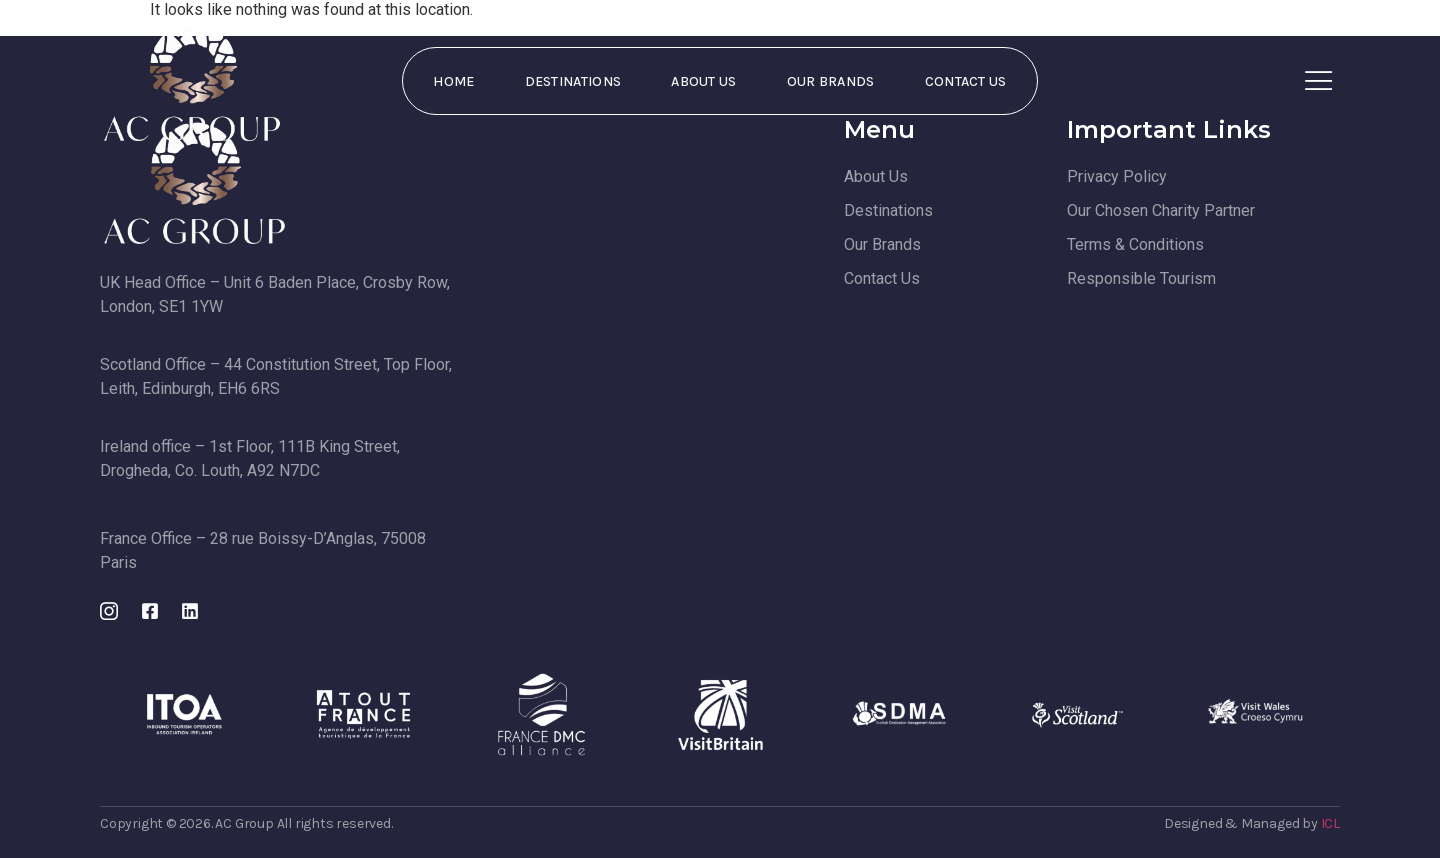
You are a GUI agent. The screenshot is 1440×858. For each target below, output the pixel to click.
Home (453, 81)
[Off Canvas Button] (1319, 81)
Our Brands (831, 81)
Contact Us (966, 81)
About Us (703, 81)
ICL (1330, 823)
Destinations (573, 81)
